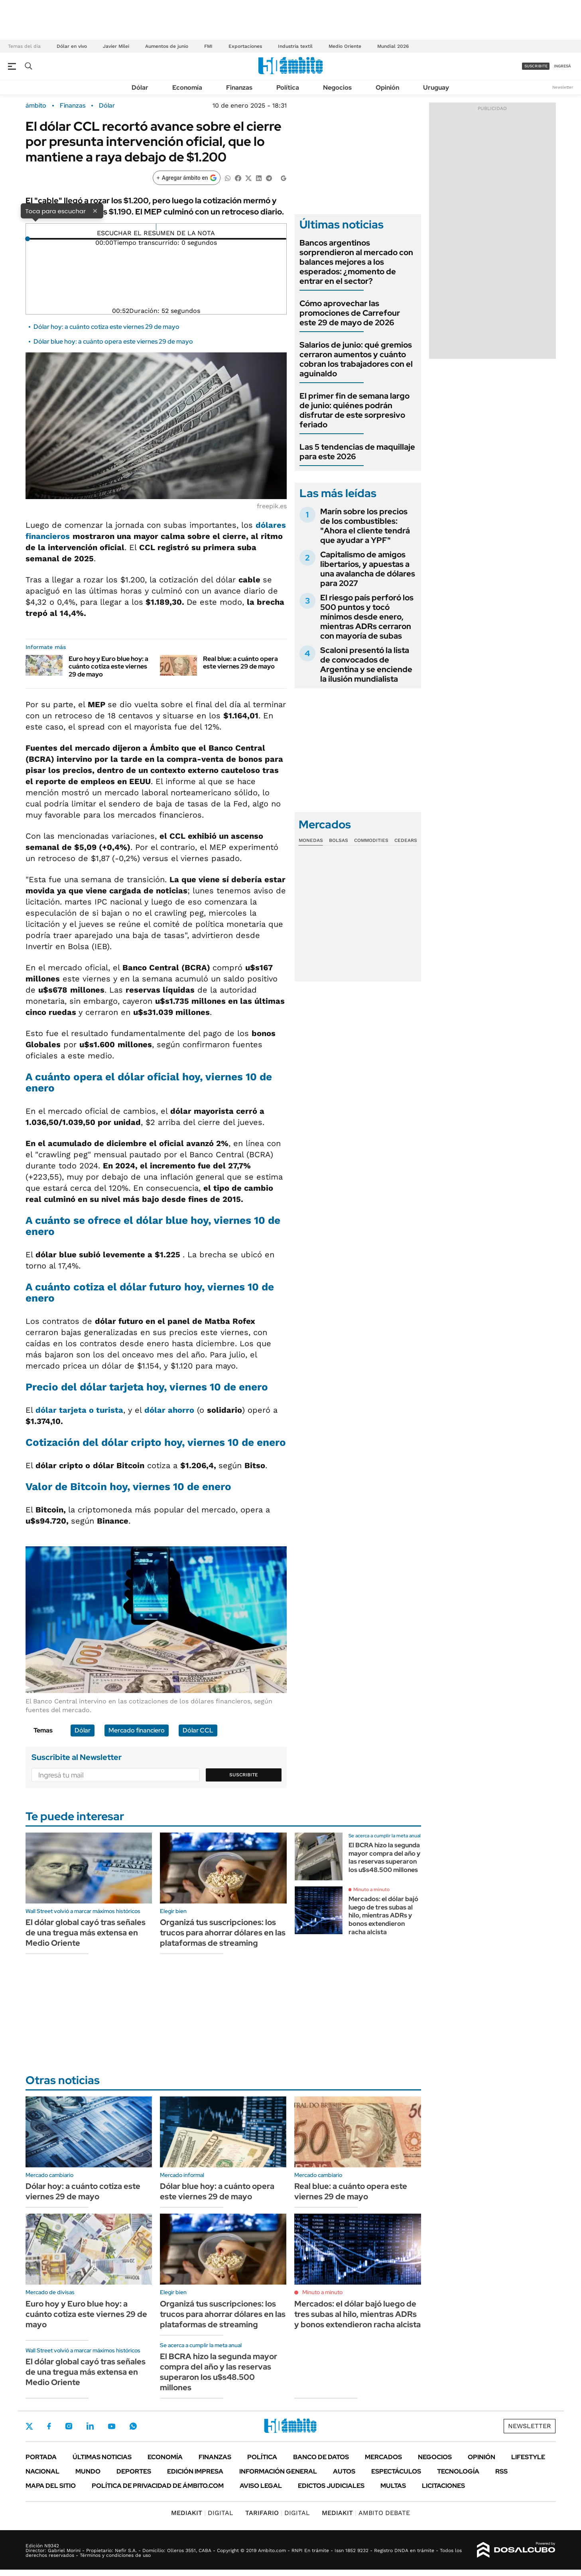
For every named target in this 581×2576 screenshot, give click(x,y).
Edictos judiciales (331, 2486)
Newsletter (562, 87)
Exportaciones (245, 46)
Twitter (29, 2426)
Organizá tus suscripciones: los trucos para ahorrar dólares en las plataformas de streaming (223, 1932)
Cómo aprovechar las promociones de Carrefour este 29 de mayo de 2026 (349, 313)
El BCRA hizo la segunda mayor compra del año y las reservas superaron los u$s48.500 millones (384, 1857)
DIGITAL (202, 2513)
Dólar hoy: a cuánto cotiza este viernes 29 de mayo (106, 326)
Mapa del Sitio (51, 2486)
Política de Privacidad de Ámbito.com (158, 2486)
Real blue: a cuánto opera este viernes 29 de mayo (240, 663)
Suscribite (243, 1775)
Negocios (337, 87)
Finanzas (239, 87)
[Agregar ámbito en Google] (187, 178)
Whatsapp (133, 2426)
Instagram (68, 2426)
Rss (501, 2471)
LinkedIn (90, 2426)
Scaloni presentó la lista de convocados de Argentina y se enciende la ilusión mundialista (366, 664)
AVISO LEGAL (261, 2486)
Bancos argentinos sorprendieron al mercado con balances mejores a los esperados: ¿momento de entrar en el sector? (356, 262)
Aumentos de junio (166, 46)
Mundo (87, 2471)
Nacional (42, 2471)
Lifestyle (528, 2457)
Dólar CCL (198, 1730)
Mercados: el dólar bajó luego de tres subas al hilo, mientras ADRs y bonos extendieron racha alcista (383, 1915)
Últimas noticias (102, 2457)
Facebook (49, 2426)
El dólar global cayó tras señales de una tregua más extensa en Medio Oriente (86, 1932)
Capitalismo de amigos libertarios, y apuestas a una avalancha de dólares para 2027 (367, 568)
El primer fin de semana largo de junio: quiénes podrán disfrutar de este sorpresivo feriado (354, 410)
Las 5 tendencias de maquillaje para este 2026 (357, 452)
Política (287, 87)
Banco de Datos (321, 2457)
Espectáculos (396, 2471)
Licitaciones (443, 2486)
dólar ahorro (169, 1410)
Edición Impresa (195, 2471)
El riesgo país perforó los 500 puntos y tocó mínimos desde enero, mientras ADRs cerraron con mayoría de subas (367, 616)
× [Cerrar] (95, 210)
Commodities (371, 840)
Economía (187, 87)
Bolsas (338, 840)
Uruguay (436, 87)
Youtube (112, 2426)
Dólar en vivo (72, 46)
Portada (41, 2457)
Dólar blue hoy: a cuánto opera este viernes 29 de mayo (113, 341)
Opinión (387, 87)
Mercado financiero (136, 1730)
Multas (393, 2486)
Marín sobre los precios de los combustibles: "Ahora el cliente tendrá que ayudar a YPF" (365, 525)
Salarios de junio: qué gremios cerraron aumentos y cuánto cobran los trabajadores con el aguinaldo (356, 359)
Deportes (133, 2471)
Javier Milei (116, 46)
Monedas (311, 840)
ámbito (36, 105)
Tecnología (458, 2471)
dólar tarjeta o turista (79, 1410)
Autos (344, 2471)
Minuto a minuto (371, 1889)
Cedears (405, 840)
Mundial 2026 (393, 46)
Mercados (383, 2457)
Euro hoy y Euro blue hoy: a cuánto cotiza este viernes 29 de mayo (108, 666)
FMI (208, 46)
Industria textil (295, 46)
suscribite (536, 66)
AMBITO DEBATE (366, 2513)
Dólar (140, 87)
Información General (278, 2471)
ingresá (562, 66)
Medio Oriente (345, 46)
